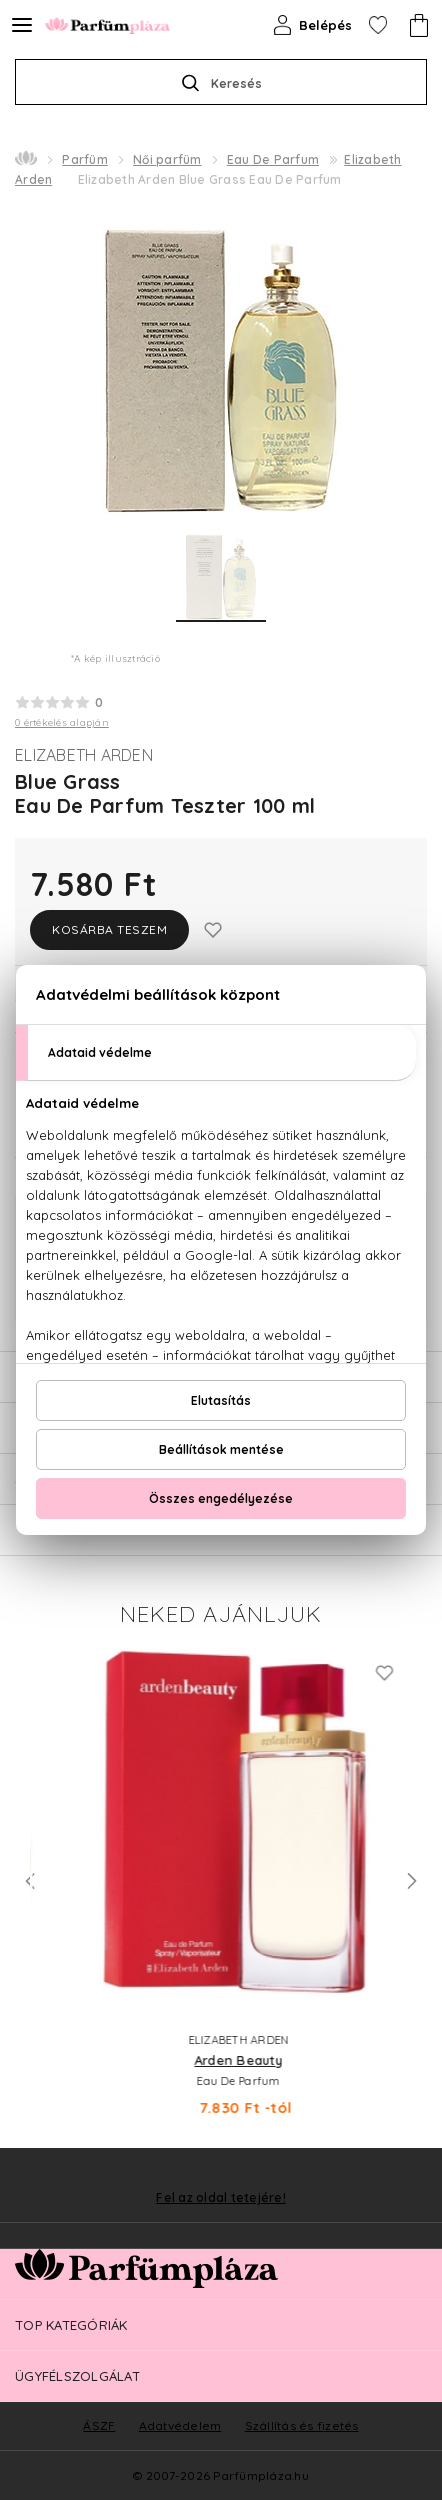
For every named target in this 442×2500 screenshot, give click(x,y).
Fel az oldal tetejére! (221, 2198)
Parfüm (85, 159)
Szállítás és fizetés (302, 2425)
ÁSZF (99, 2425)
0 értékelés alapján (62, 722)
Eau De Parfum (273, 159)
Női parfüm (167, 159)
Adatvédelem (180, 2425)
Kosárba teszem (109, 929)
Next (412, 1881)
